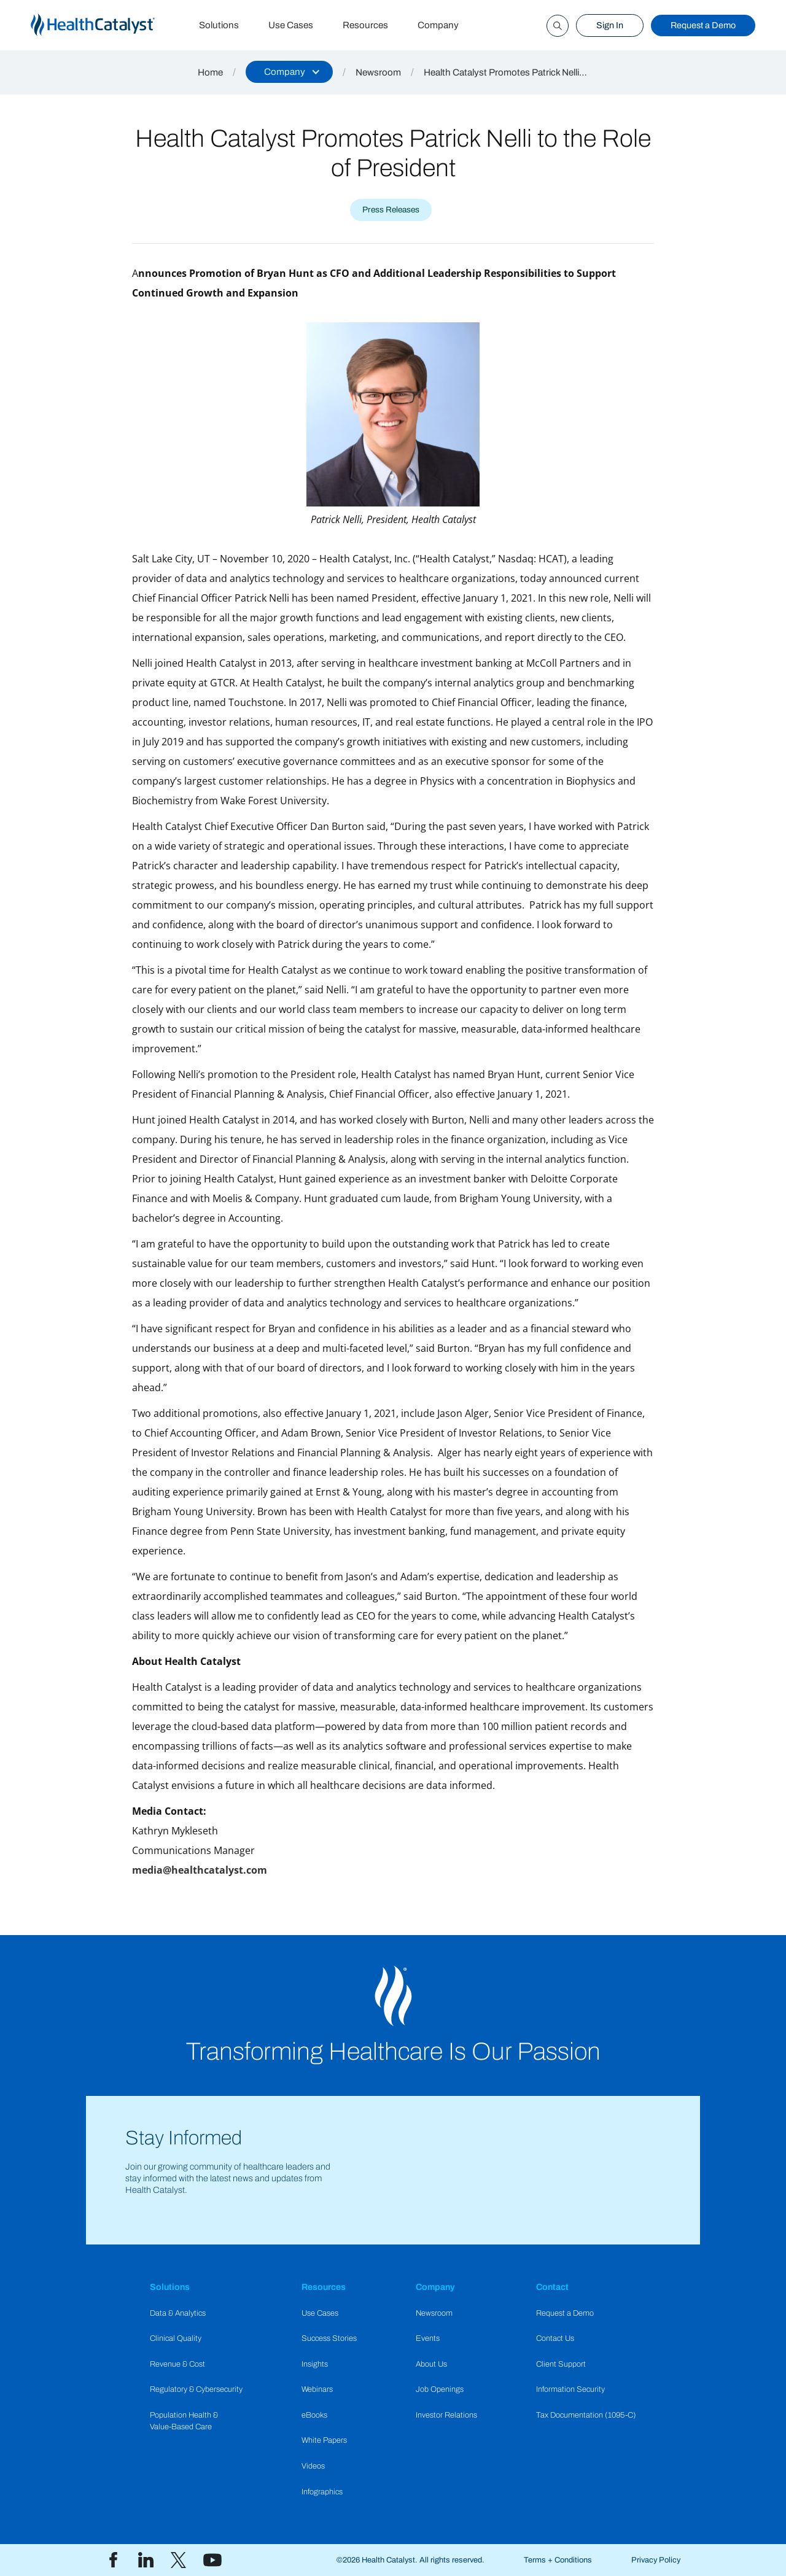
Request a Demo (703, 25)
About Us (431, 2364)
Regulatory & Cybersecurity (196, 2389)
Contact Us (555, 2338)
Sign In (609, 25)
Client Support (561, 2364)
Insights (315, 2364)
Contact (552, 2287)
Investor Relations (446, 2415)
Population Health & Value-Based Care (184, 2421)
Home (210, 72)
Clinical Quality (175, 2338)
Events (428, 2338)
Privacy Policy (655, 2560)
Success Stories (329, 2338)
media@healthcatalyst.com (199, 1870)
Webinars (317, 2389)
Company (438, 25)
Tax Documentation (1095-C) (586, 2415)
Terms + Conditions (558, 2560)
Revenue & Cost (177, 2364)
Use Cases (290, 25)
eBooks (314, 2415)
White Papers (324, 2440)
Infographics (322, 2492)
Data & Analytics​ (178, 2313)
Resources (365, 25)
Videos (313, 2466)
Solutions (219, 25)
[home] (107, 25)
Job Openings (440, 2389)
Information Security (570, 2389)
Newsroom (378, 72)
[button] (289, 72)
